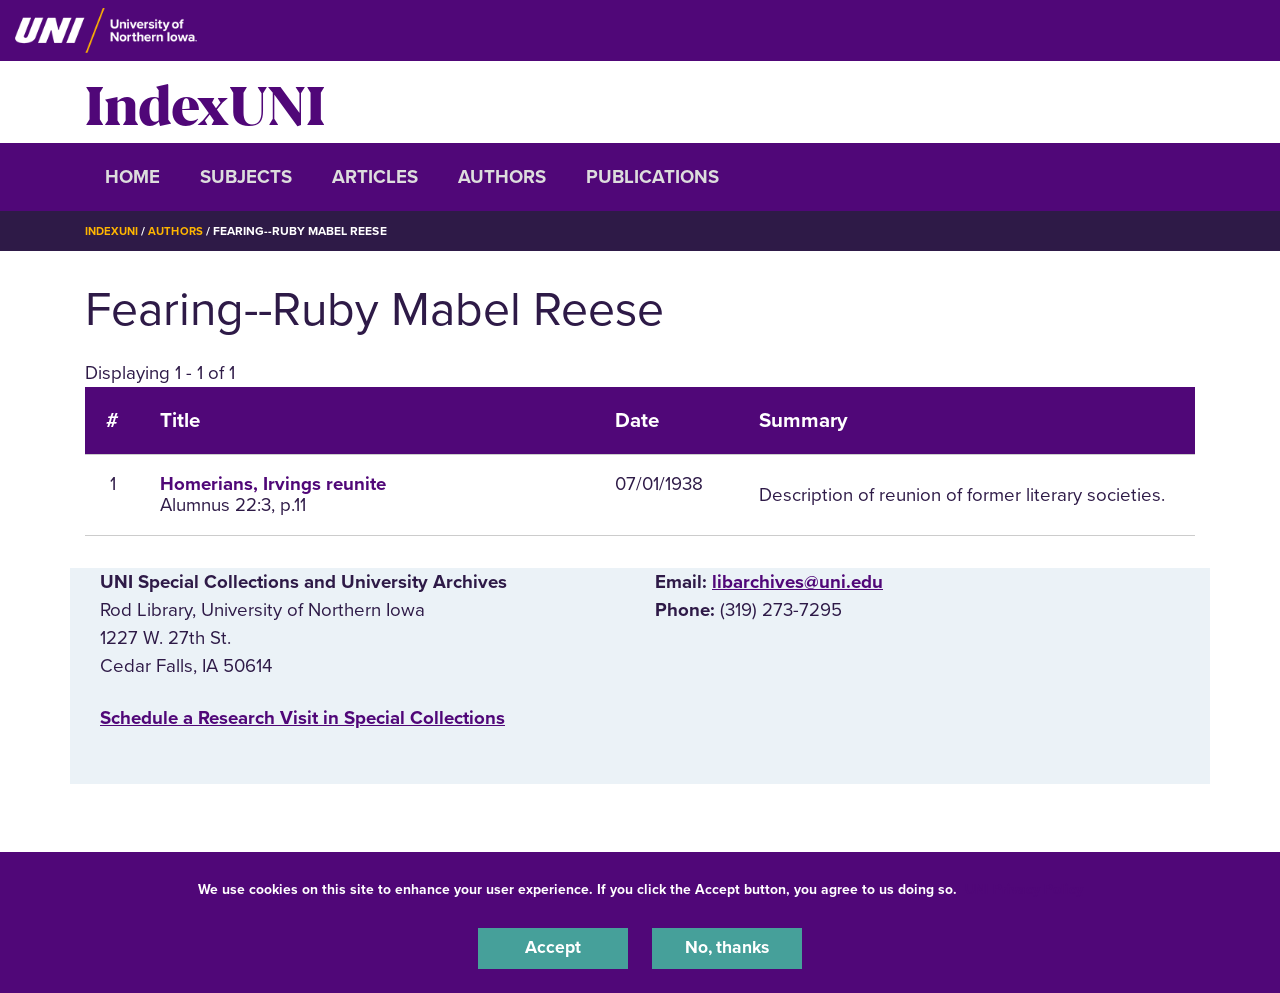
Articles (375, 177)
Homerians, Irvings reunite (273, 484)
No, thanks (727, 947)
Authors (502, 177)
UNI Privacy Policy (1024, 886)
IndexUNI (205, 102)
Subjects (246, 177)
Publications (652, 177)
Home (132, 177)
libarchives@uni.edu (797, 582)
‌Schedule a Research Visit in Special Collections (302, 718)
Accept (553, 947)
